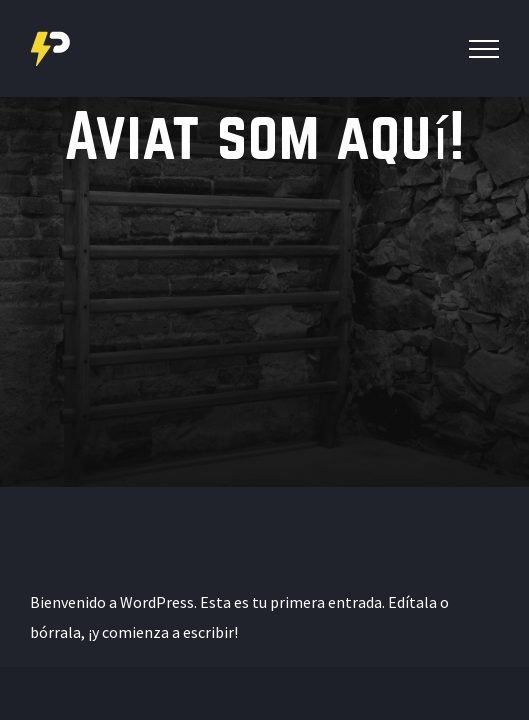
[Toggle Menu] (484, 49)
